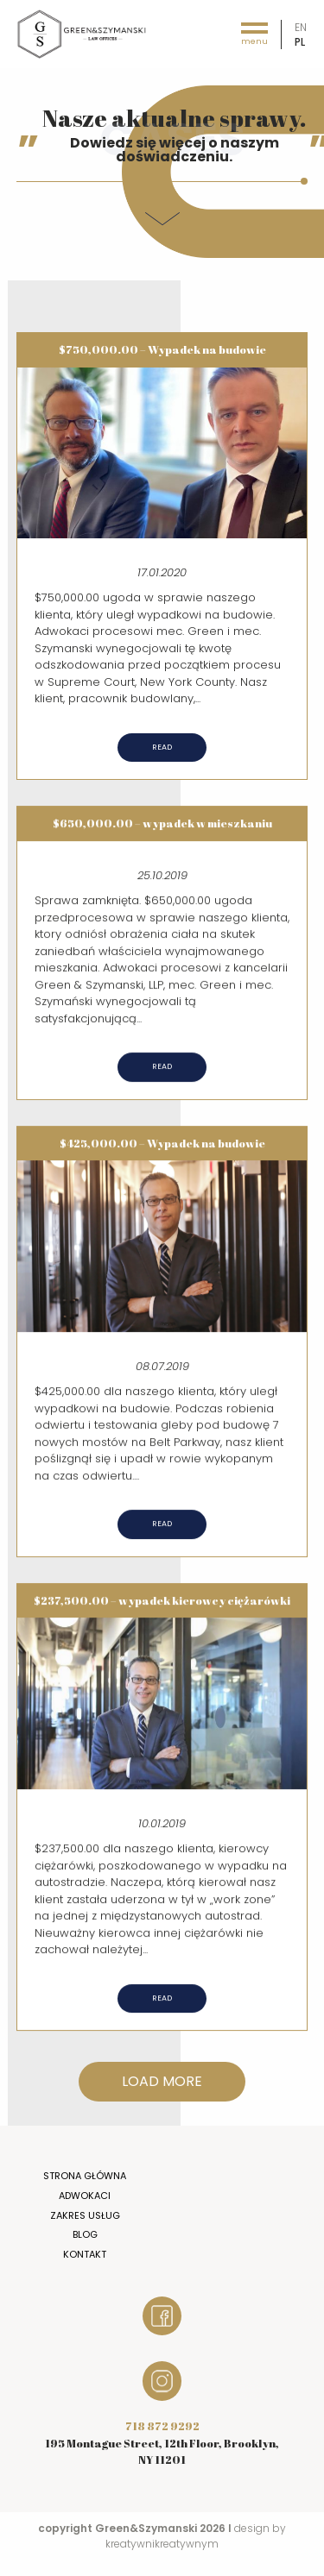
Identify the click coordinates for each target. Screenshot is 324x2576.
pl (300, 42)
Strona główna (84, 2176)
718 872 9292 (162, 2426)
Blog (85, 2234)
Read (162, 747)
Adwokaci (85, 2195)
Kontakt (84, 2254)
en (301, 27)
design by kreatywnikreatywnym (195, 2536)
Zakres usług (85, 2215)
